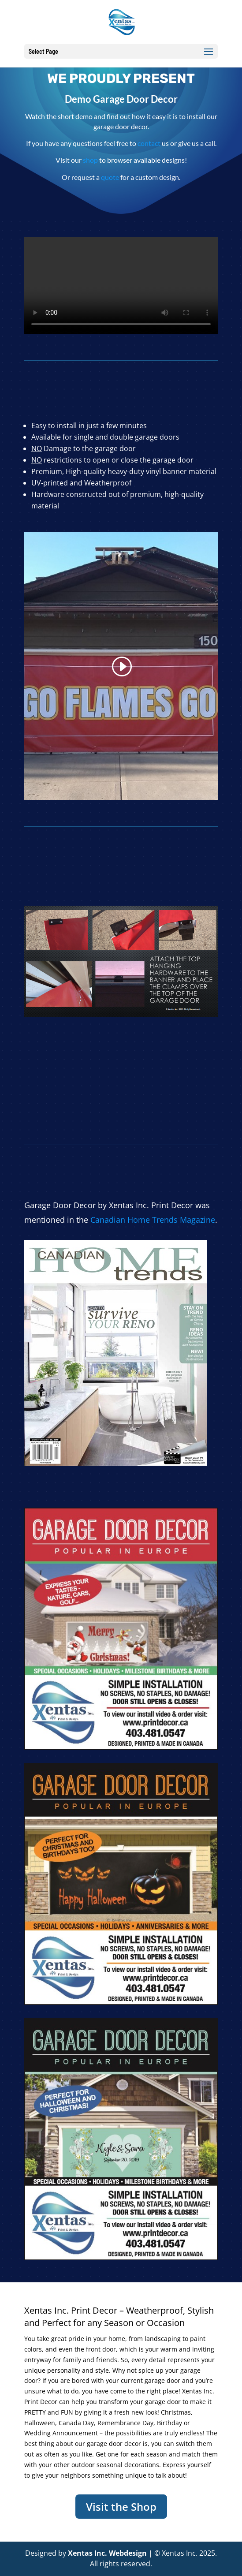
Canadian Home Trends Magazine (152, 1219)
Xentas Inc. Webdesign (107, 2553)
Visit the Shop (121, 2506)
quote (110, 177)
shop (90, 160)
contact (149, 143)
